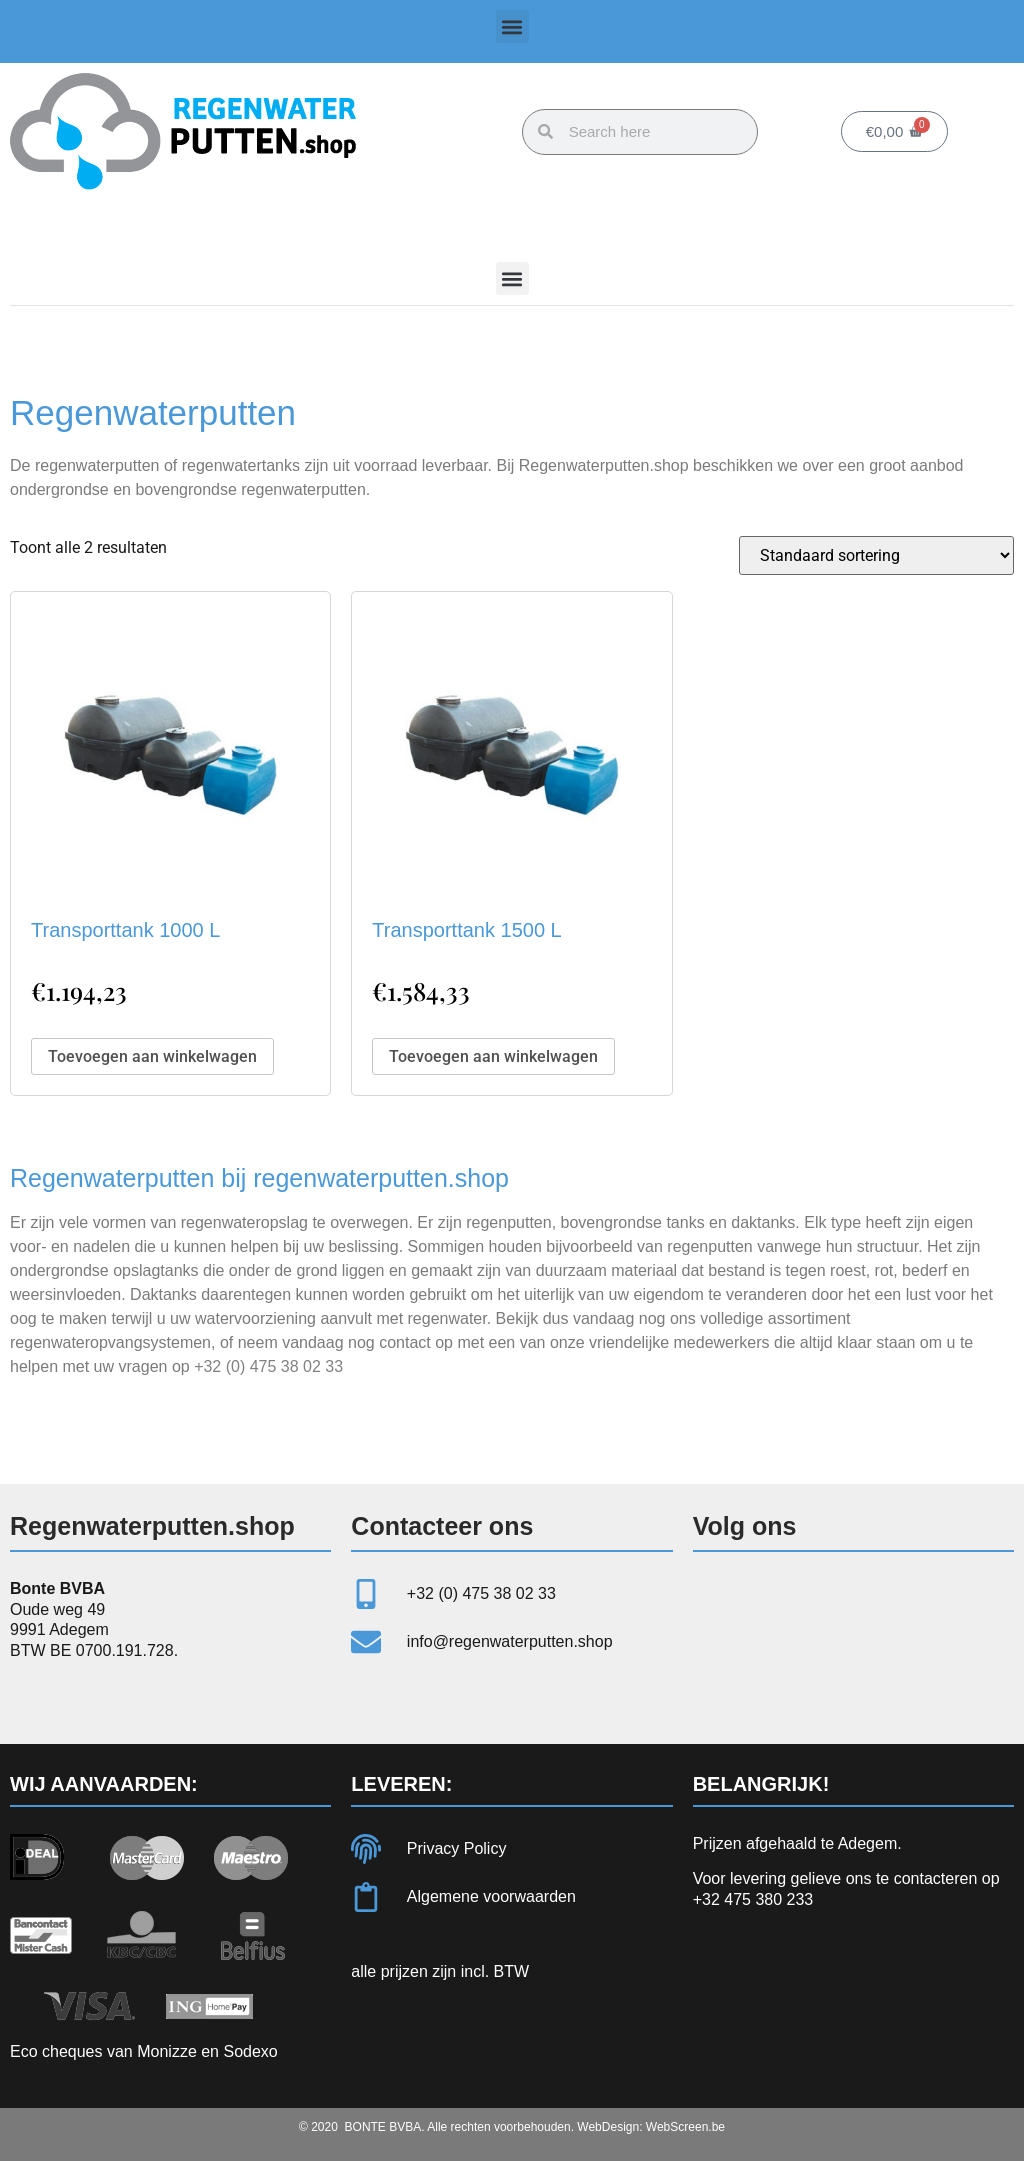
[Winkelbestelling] (876, 555)
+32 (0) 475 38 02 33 (268, 1366)
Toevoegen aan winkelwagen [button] (152, 1056)
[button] (512, 26)
